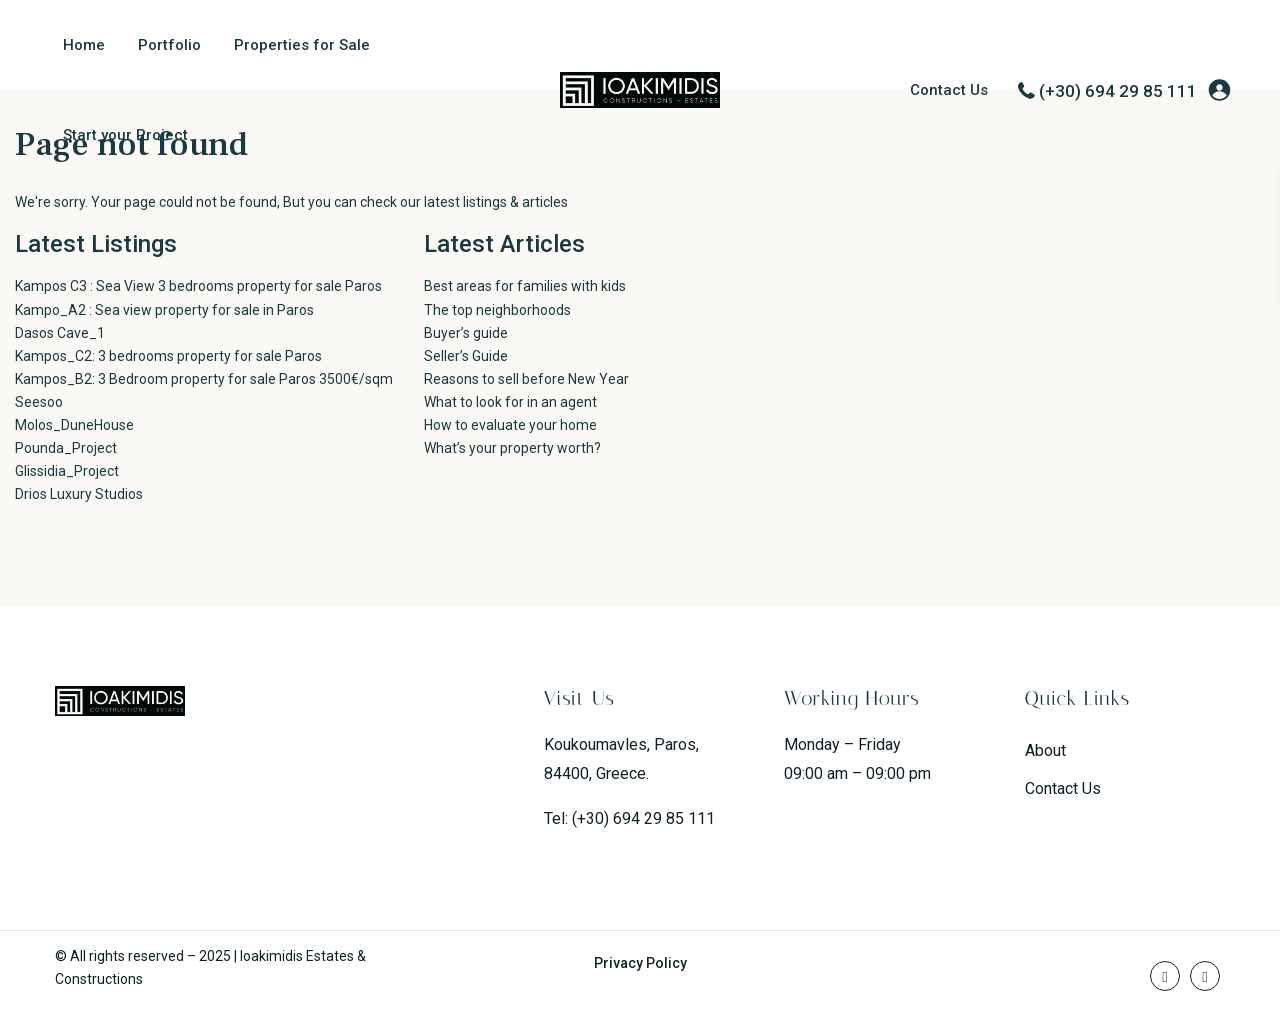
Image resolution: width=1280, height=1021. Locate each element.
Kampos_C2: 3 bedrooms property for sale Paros (168, 356)
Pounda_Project (66, 448)
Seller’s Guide (466, 356)
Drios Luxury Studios (79, 494)
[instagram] (1205, 976)
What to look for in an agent (510, 402)
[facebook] (1165, 976)
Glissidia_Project (67, 471)
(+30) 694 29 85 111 (1118, 91)
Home (84, 45)
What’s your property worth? (512, 448)
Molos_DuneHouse (74, 425)
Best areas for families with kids (525, 286)
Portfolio (169, 45)
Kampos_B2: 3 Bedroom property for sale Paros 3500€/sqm (204, 379)
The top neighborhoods (497, 310)
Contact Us (949, 90)
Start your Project (125, 135)
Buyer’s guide (466, 333)
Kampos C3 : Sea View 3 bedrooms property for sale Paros (198, 286)
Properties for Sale (302, 45)
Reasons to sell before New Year (526, 379)
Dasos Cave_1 (60, 333)
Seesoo (39, 402)
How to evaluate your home (510, 425)
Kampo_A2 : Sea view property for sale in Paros (164, 310)
